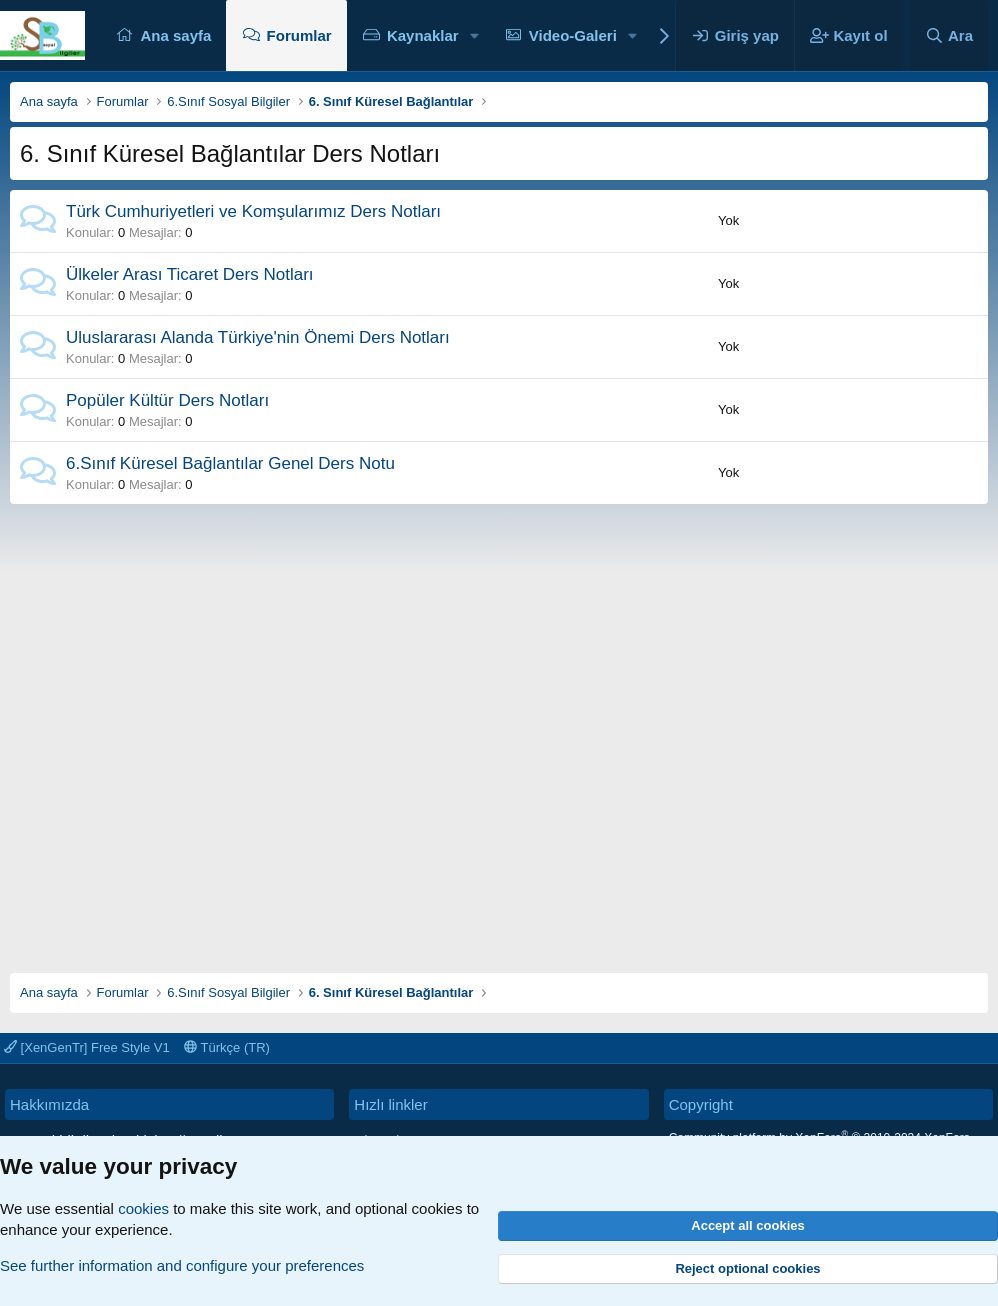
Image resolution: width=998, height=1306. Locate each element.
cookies (143, 1208)
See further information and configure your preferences (182, 1265)
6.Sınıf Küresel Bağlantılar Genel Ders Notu (230, 463)
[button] (474, 35)
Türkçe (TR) (227, 1047)
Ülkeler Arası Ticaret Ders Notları (190, 274)
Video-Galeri (573, 35)
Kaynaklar (423, 35)
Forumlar (299, 35)
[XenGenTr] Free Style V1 (87, 1047)
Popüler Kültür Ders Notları (167, 400)
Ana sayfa (175, 35)
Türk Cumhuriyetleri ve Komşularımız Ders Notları (253, 211)
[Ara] (949, 35)
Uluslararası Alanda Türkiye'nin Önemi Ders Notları (258, 337)
